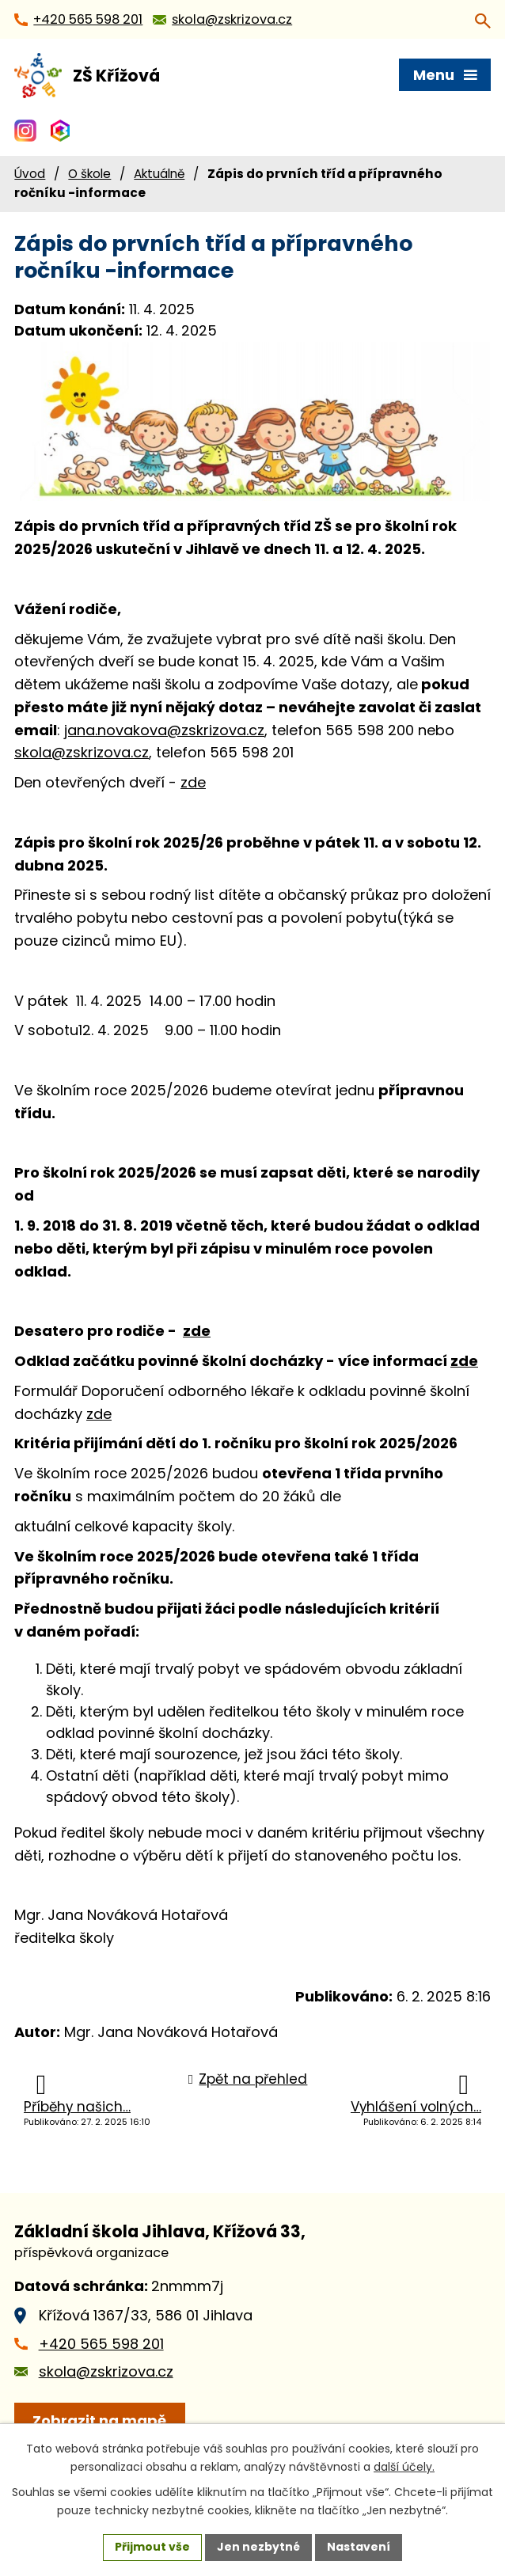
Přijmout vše (152, 2547)
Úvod (29, 173)
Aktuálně (159, 173)
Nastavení (358, 2547)
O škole (89, 173)
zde (193, 782)
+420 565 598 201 (101, 2344)
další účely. (404, 2467)
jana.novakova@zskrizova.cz (164, 730)
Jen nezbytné (258, 2547)
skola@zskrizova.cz (81, 752)
